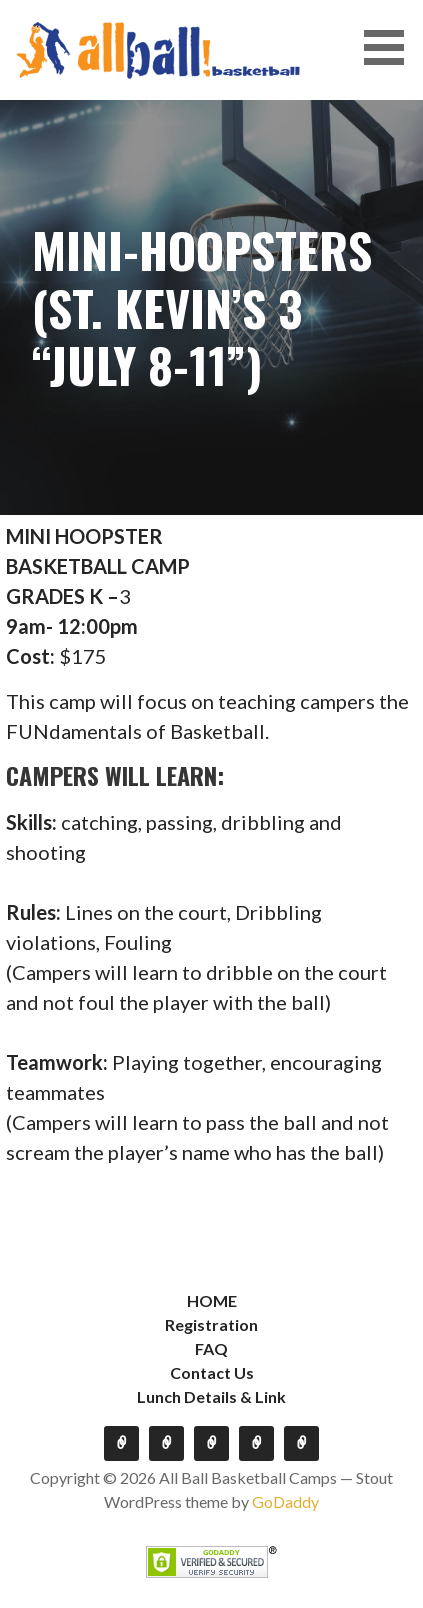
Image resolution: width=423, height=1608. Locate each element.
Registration (211, 1324)
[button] (391, 47)
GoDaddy (285, 1501)
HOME (212, 1300)
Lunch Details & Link (211, 1396)
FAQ (211, 1348)
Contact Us (212, 1372)
